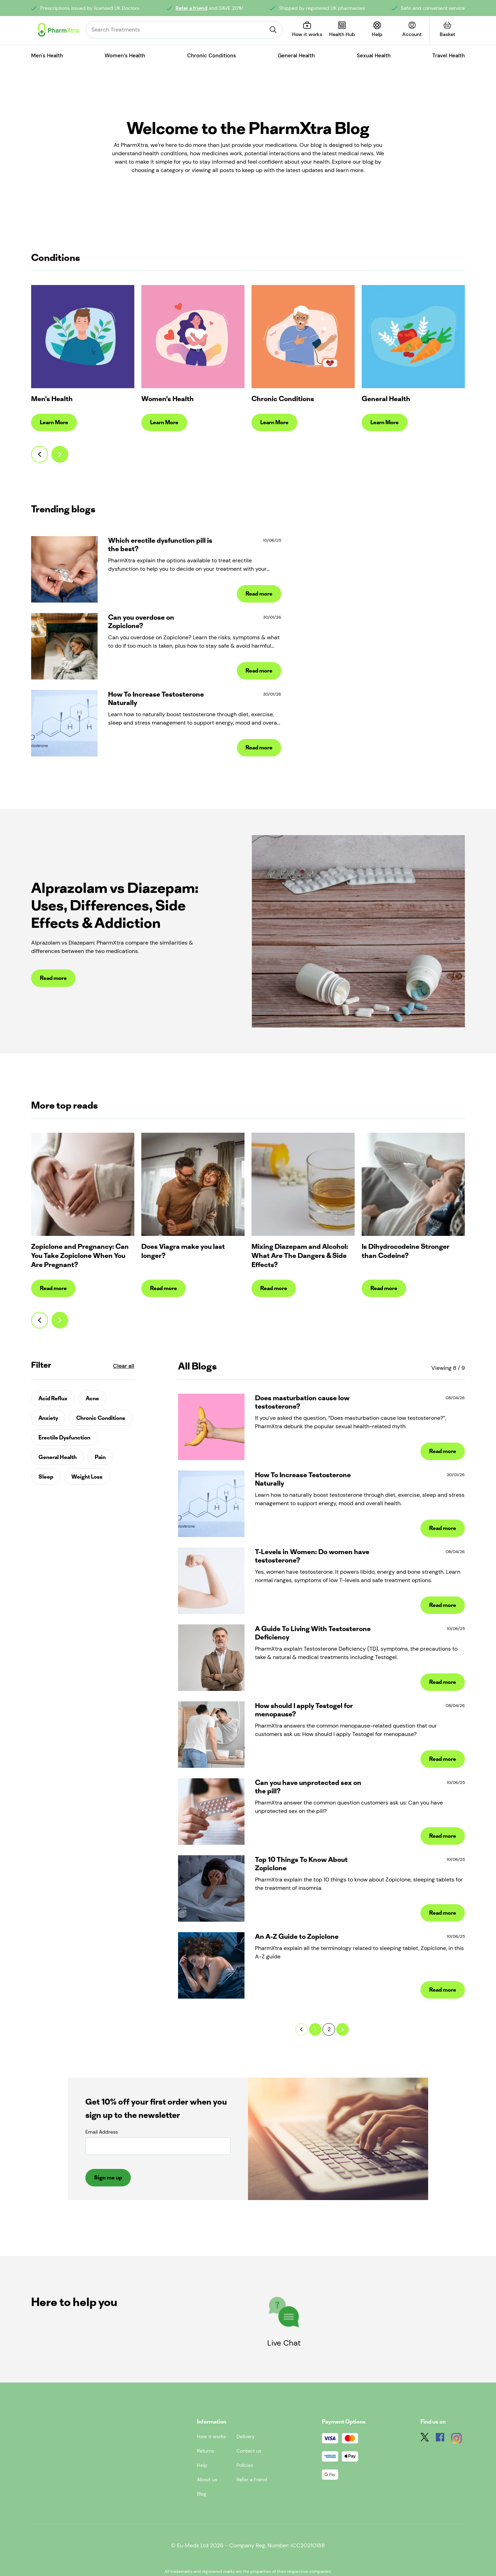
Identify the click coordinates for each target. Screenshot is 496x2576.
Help (202, 2465)
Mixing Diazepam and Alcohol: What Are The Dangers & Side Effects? (299, 1255)
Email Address (101, 2132)
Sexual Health (374, 55)
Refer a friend (191, 8)
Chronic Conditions (211, 55)
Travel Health (448, 55)
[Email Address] (158, 2146)
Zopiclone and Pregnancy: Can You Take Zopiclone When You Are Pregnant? (80, 1255)
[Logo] (58, 30)
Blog (201, 2494)
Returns (205, 2451)
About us (207, 2479)
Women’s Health (125, 55)
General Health (296, 55)
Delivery (245, 2436)
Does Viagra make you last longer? (183, 1251)
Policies (244, 2465)
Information (211, 2421)
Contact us (248, 2451)
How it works (211, 2436)
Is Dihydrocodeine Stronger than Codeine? (405, 1251)
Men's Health (47, 55)
